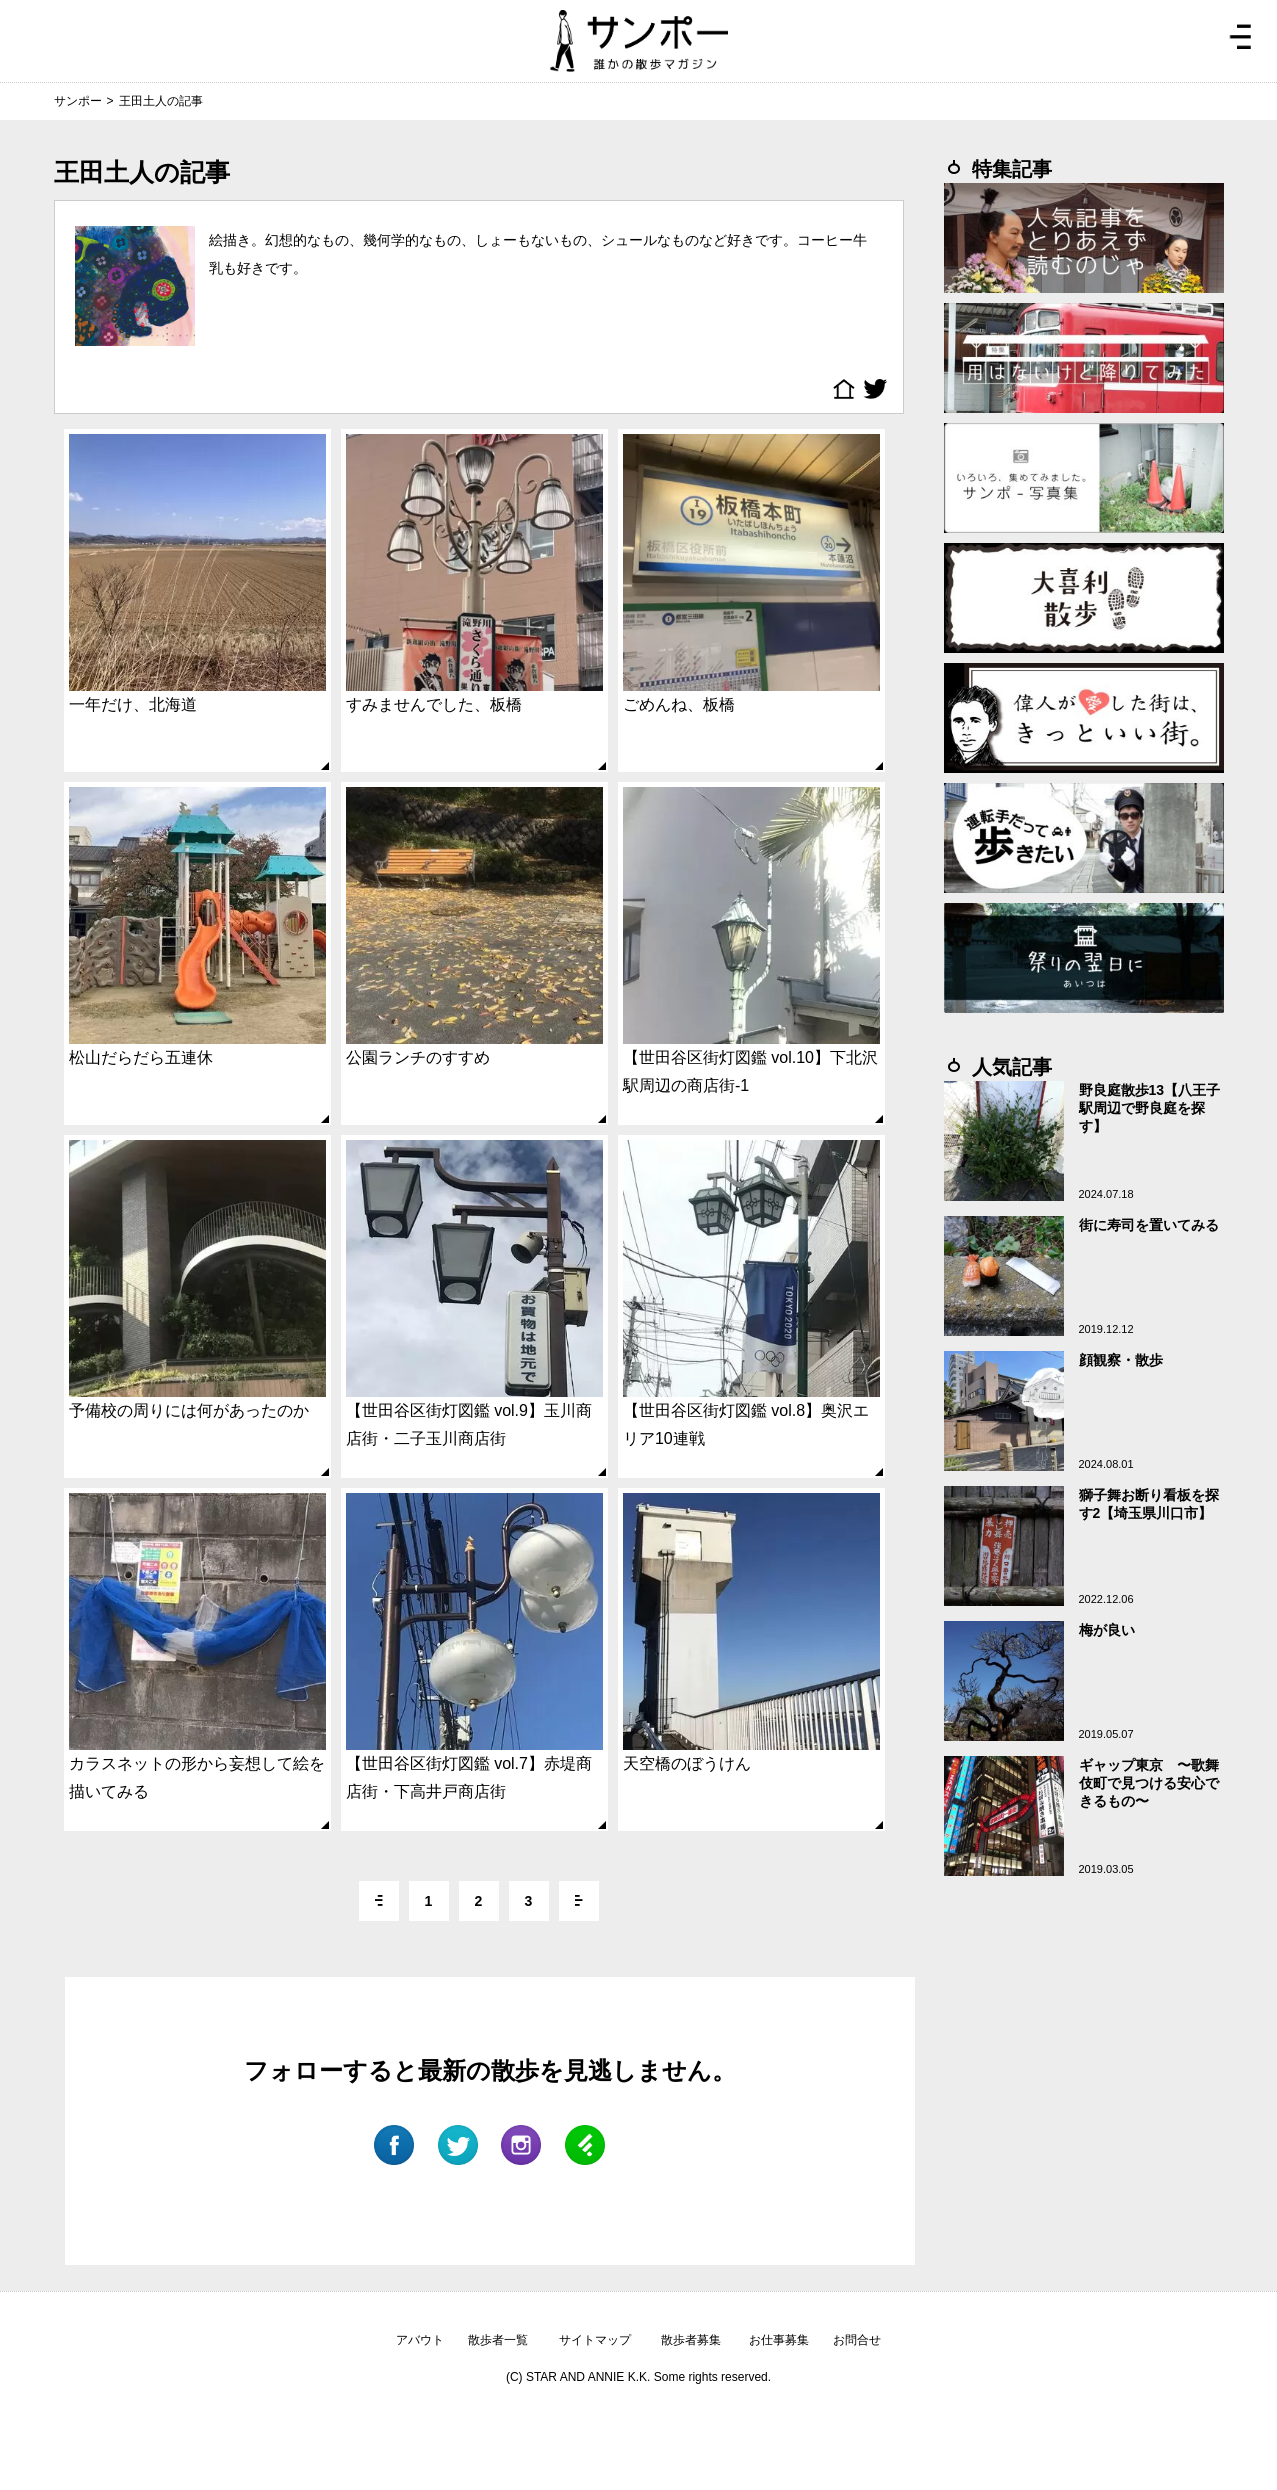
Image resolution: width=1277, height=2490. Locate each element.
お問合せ (857, 2340)
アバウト (420, 2340)
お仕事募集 (779, 2340)
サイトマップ (595, 2340)
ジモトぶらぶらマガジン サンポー (639, 41)
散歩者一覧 (498, 2340)
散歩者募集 (691, 2340)
